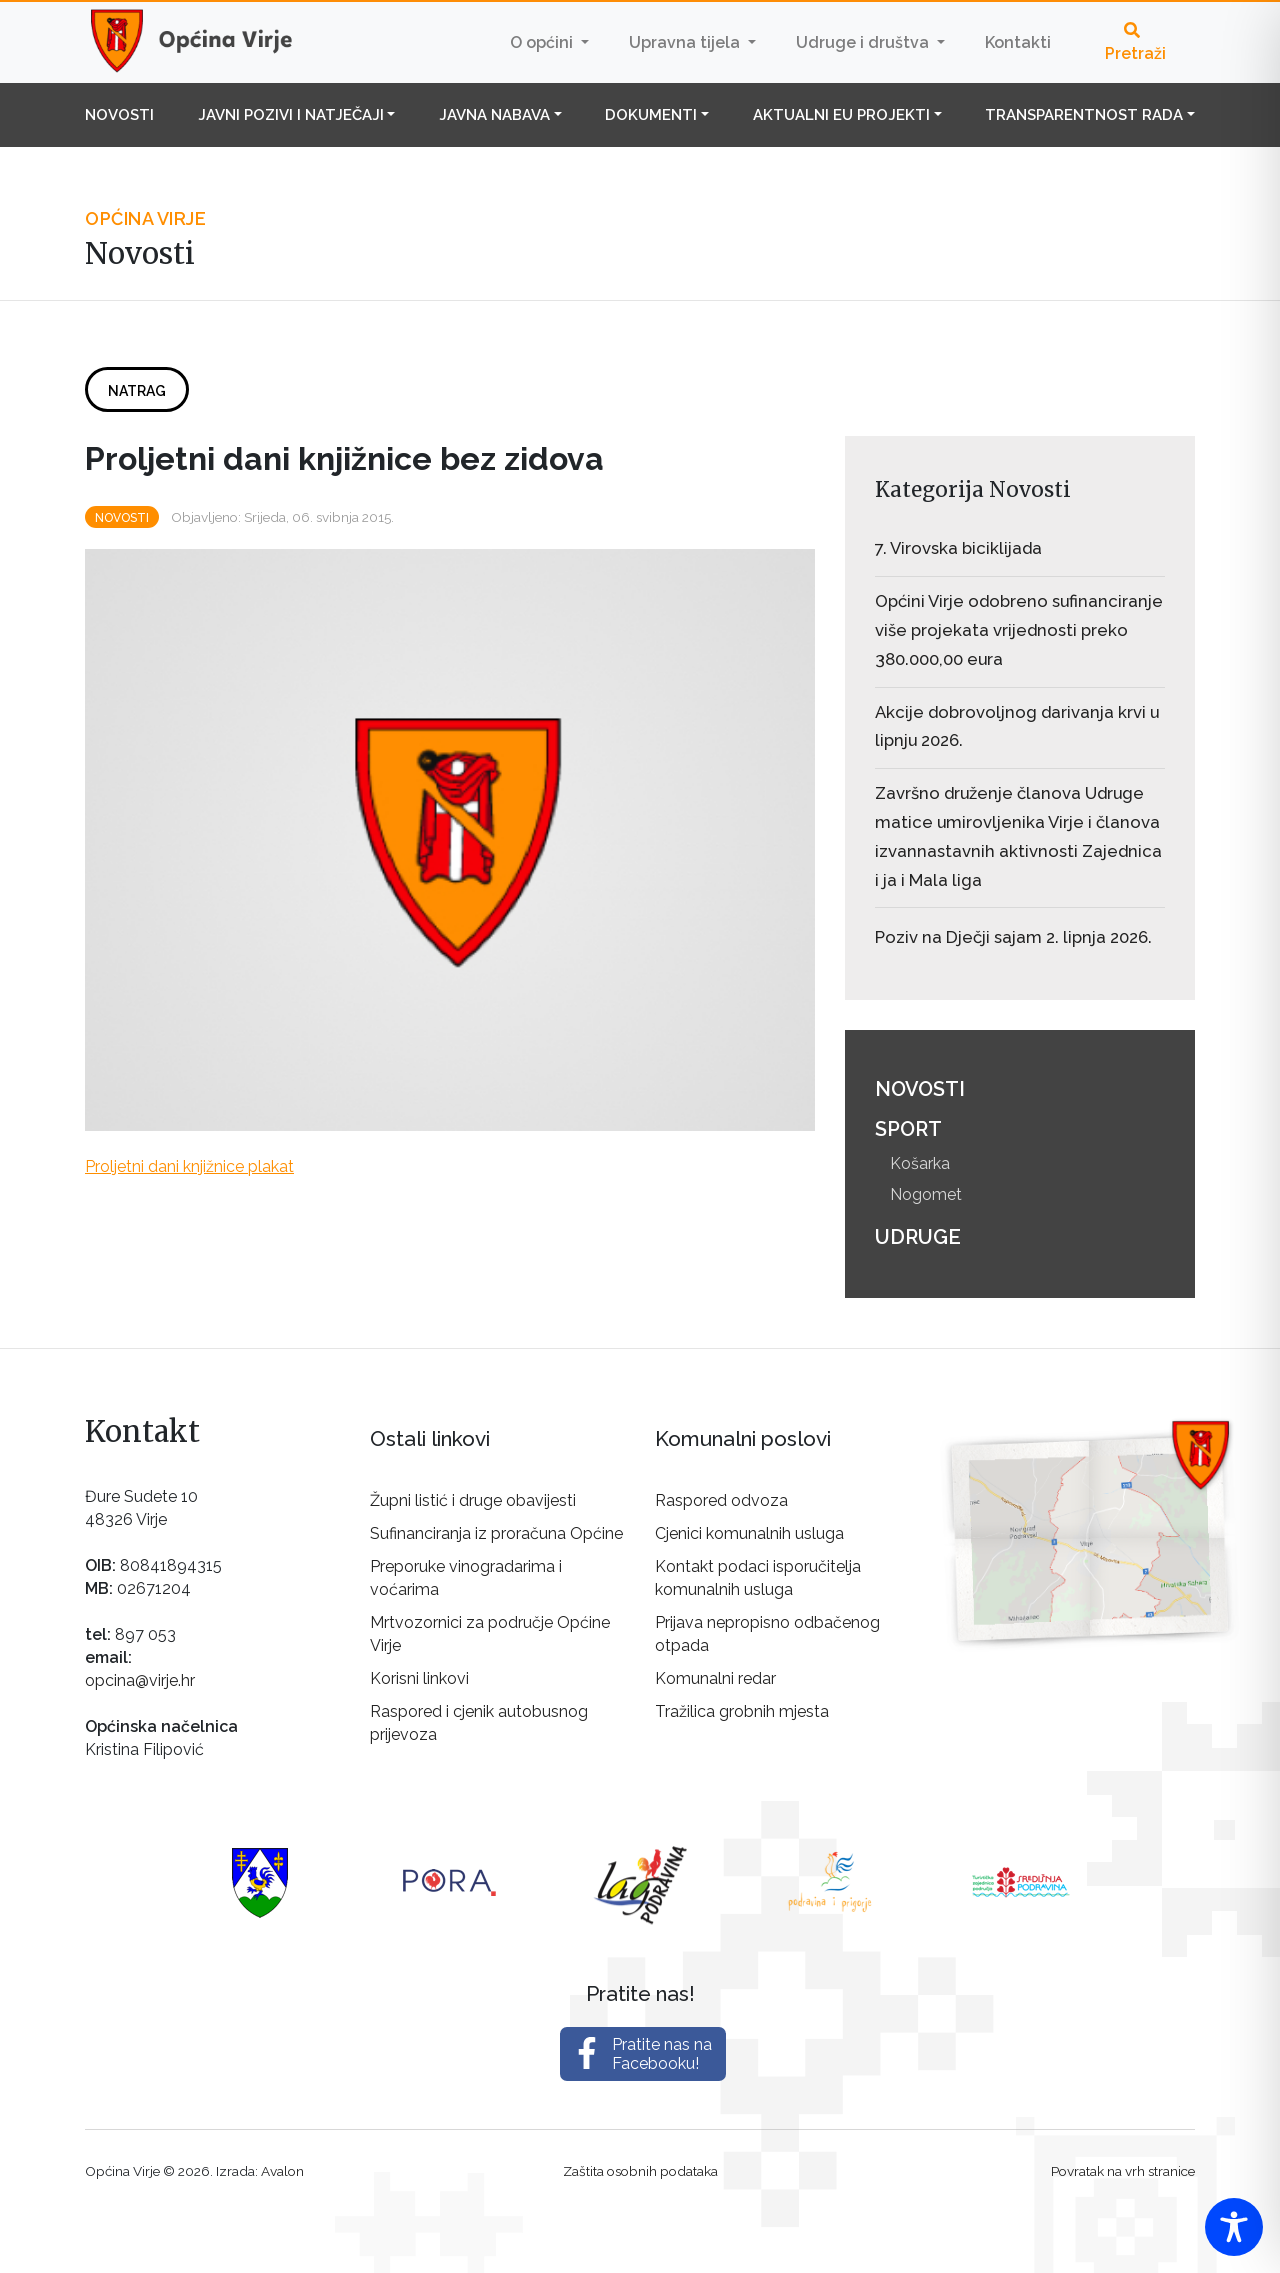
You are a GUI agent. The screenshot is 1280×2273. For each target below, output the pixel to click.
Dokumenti (651, 115)
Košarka (920, 1163)
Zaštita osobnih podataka (640, 2171)
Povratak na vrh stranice (1123, 2171)
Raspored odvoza (721, 1500)
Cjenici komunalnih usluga (749, 1533)
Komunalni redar (715, 1678)
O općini (543, 42)
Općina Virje (210, 42)
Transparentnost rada (1084, 115)
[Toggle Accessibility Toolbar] (1234, 2227)
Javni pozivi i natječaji (291, 115)
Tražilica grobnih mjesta (742, 1711)
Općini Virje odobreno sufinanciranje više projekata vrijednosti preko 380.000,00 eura (1019, 630)
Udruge (918, 1237)
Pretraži (1135, 42)
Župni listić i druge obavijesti (473, 1500)
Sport (908, 1129)
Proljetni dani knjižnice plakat (189, 1166)
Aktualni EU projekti (841, 115)
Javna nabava (494, 115)
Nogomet (926, 1194)
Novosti (119, 115)
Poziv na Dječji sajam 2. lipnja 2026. (1013, 937)
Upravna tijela (686, 42)
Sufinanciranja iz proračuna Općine (496, 1533)
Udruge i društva (864, 42)
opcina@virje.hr (140, 1680)
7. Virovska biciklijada (958, 548)
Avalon (282, 2171)
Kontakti (1018, 42)
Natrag (137, 391)
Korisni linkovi (419, 1678)
